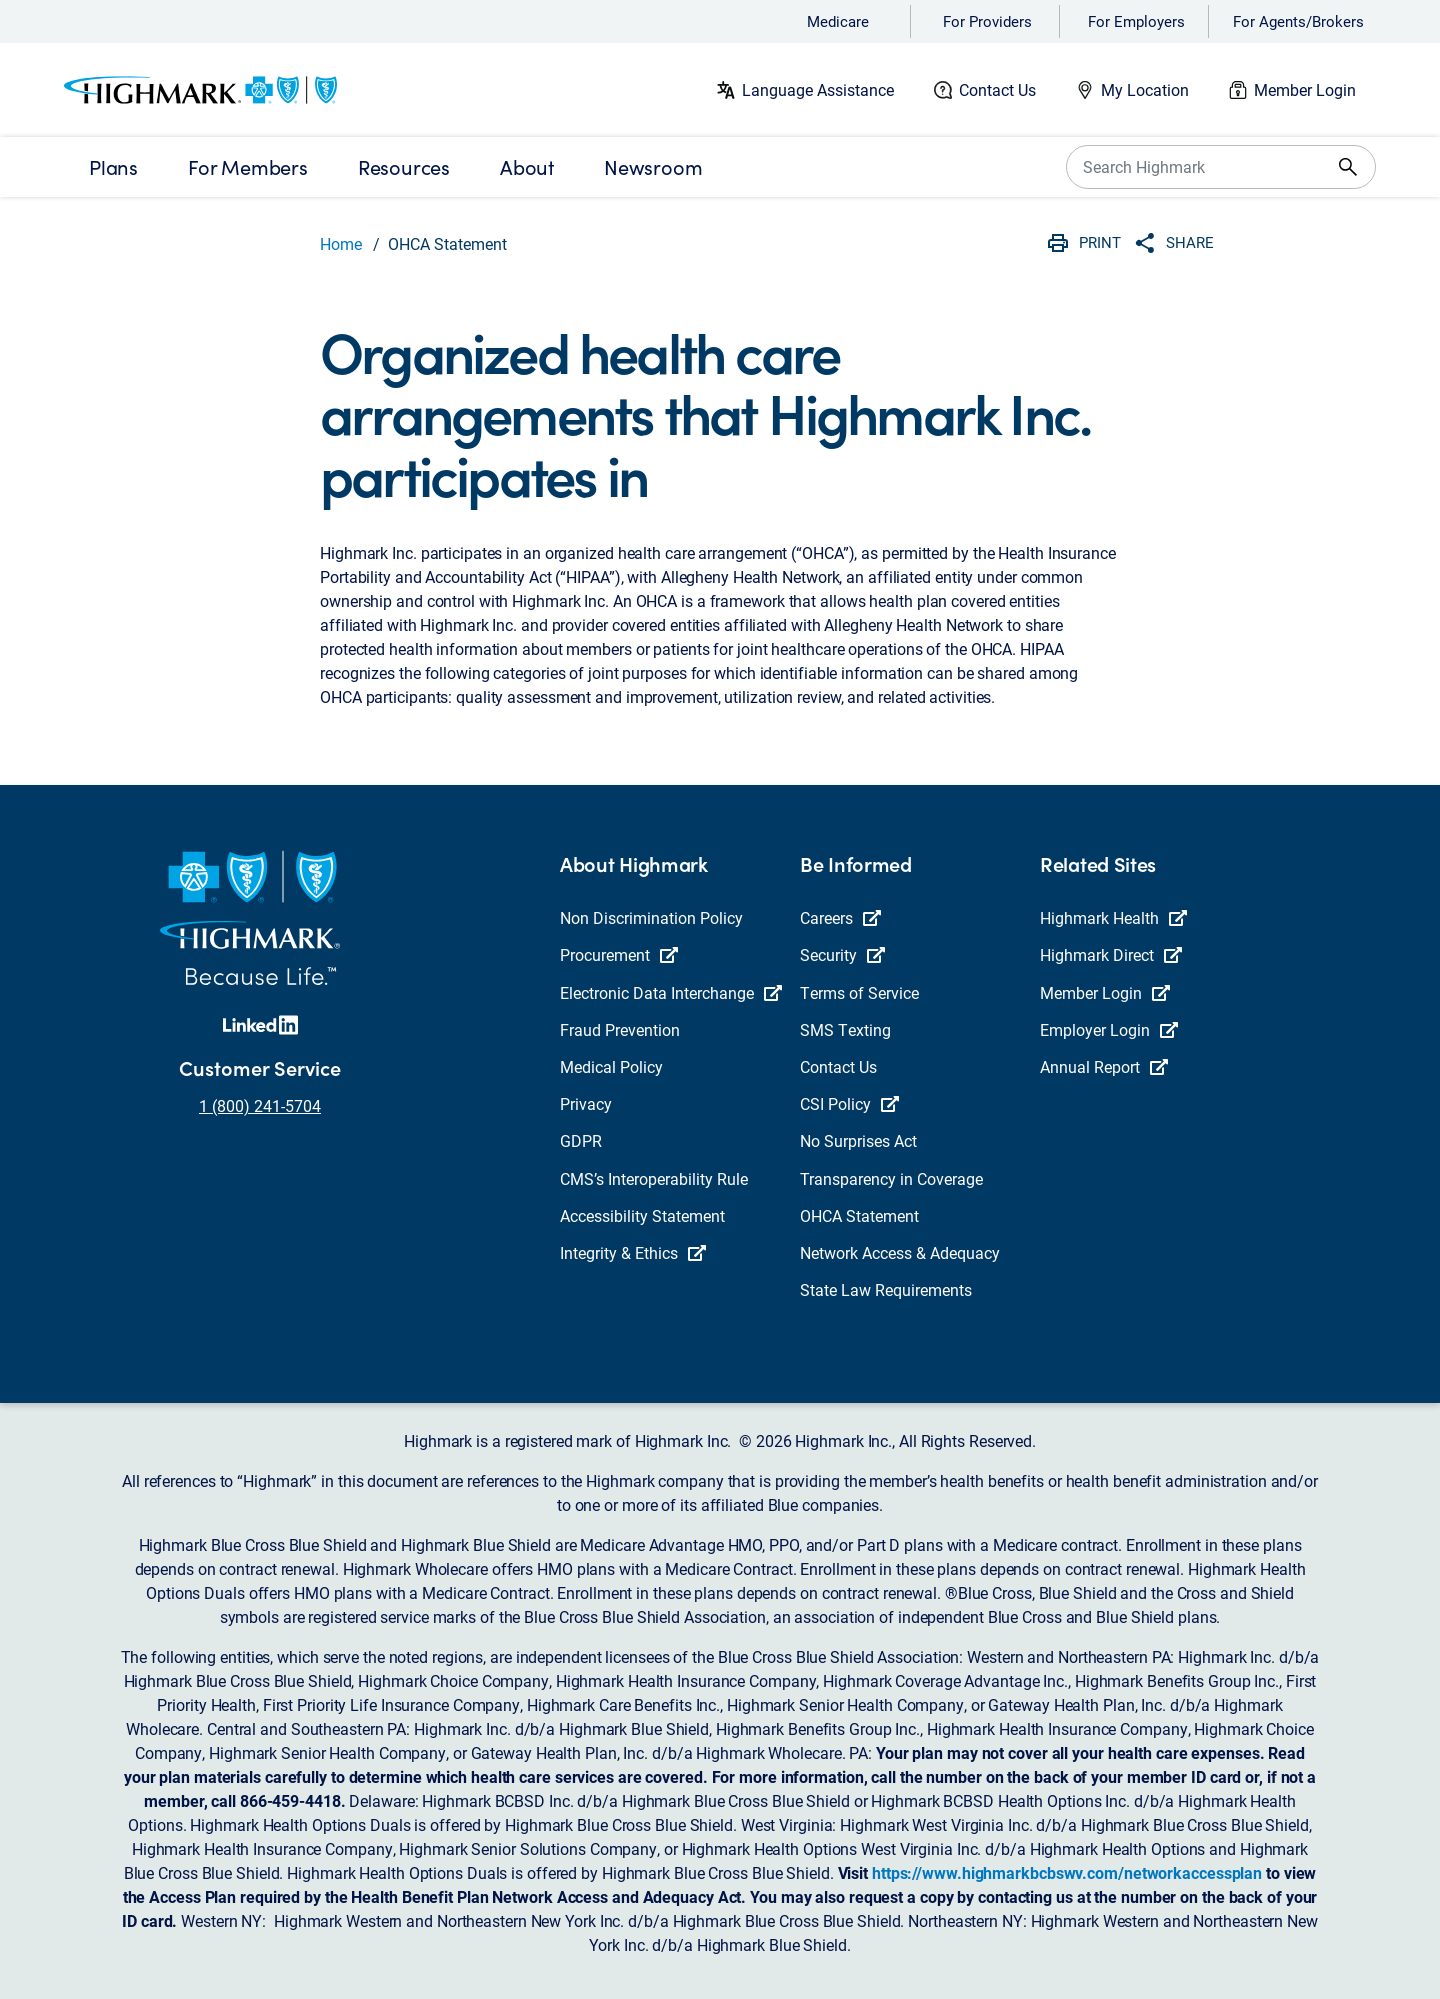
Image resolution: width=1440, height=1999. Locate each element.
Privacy (586, 1103)
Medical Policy (611, 1066)
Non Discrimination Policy (651, 917)
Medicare (838, 21)
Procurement (619, 954)
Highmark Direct (1111, 954)
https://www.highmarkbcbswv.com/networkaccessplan (1067, 1872)
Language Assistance (818, 89)
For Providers (987, 21)
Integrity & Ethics (633, 1252)
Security (842, 954)
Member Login (1305, 89)
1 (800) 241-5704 (260, 1105)
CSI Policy (849, 1103)
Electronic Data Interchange (671, 992)
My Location (1145, 89)
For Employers (1136, 21)
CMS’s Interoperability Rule (654, 1178)
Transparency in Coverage (891, 1178)
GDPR (581, 1140)
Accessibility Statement (642, 1215)
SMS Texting (845, 1029)
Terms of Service (859, 992)
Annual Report (1104, 1066)
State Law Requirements (886, 1289)
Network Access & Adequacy (900, 1252)
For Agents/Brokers (1298, 21)
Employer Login (1109, 1029)
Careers (840, 917)
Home (341, 243)
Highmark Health (1113, 917)
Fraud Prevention (620, 1029)
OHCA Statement (859, 1215)
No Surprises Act (858, 1140)
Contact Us (997, 89)
